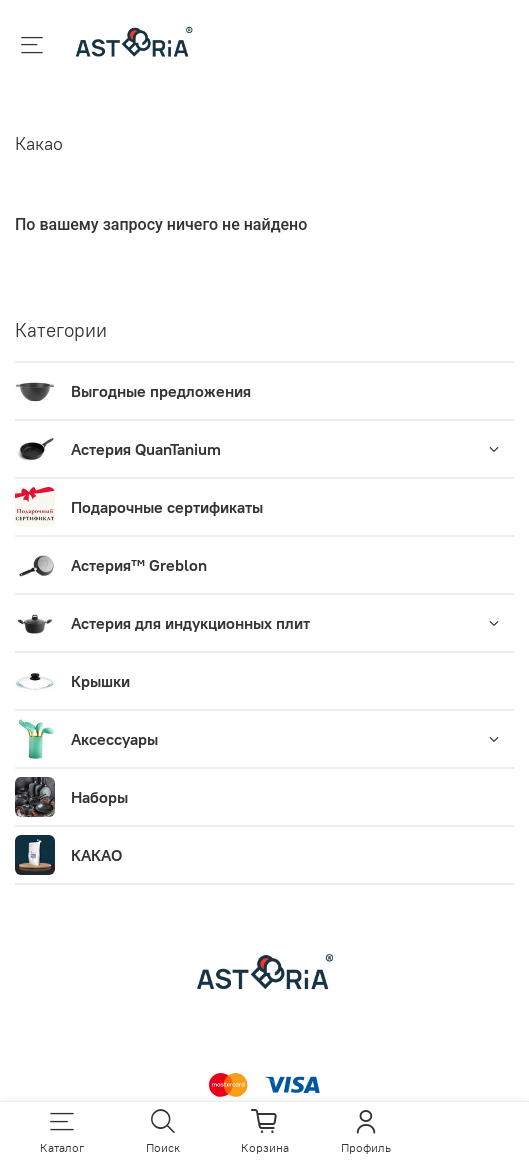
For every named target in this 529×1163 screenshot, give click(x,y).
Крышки (100, 681)
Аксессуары (114, 739)
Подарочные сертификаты (167, 507)
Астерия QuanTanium (146, 449)
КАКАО (96, 855)
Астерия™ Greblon (139, 565)
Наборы (99, 797)
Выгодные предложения (161, 391)
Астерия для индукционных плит (190, 623)
